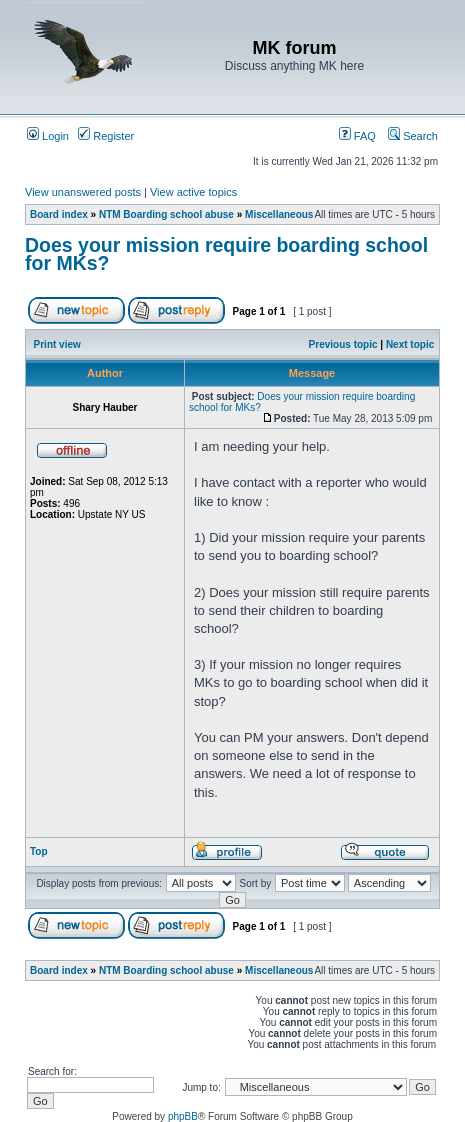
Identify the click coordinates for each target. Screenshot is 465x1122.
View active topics (193, 192)
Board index (59, 214)
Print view (57, 344)
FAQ (357, 136)
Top (39, 851)
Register (106, 136)
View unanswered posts (83, 192)
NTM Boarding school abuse (166, 214)
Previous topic (343, 344)
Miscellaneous (279, 214)
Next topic (410, 344)
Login (48, 136)
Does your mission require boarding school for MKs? (226, 254)
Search (413, 136)
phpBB (183, 1116)
